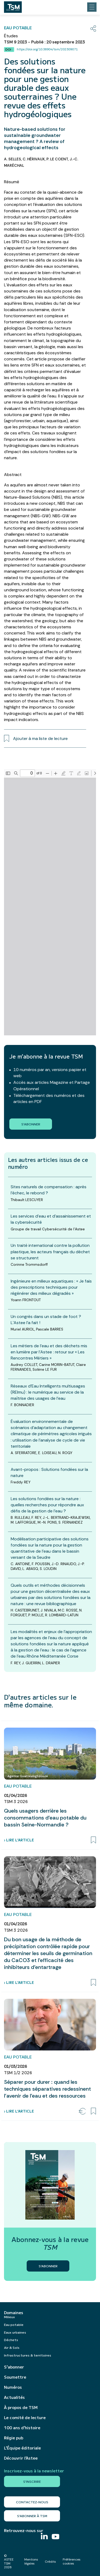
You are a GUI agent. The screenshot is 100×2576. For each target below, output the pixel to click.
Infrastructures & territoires (27, 2355)
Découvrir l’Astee (21, 2458)
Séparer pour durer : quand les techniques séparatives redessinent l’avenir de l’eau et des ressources (47, 2088)
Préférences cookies (72, 2561)
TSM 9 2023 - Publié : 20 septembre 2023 (44, 42)
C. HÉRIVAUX (34, 159)
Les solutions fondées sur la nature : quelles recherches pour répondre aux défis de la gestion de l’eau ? (47, 1505)
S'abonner (30, 1124)
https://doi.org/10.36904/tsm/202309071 (47, 49)
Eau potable (13, 2324)
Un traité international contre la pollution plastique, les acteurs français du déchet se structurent (50, 1251)
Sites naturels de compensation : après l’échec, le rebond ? (48, 1190)
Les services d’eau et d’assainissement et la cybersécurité (51, 1219)
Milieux (9, 2316)
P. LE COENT (57, 159)
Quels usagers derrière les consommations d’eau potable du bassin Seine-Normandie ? (45, 1817)
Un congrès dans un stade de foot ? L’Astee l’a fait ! (46, 1319)
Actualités (14, 2397)
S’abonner (14, 2367)
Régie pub (13, 2437)
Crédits (50, 2561)
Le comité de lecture (25, 2417)
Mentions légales (31, 2561)
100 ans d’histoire (22, 2427)
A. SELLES (12, 159)
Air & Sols (11, 2347)
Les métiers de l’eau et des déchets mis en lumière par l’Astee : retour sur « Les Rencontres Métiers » (49, 1352)
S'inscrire (32, 2481)
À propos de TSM (21, 2407)
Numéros (13, 2387)
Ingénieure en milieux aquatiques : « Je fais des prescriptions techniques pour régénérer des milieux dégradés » (51, 1287)
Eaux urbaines (15, 2332)
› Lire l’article (19, 1839)
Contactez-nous (32, 2502)
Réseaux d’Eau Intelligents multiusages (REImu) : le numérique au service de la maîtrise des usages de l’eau (48, 1392)
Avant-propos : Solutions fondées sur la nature (49, 1472)
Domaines (13, 2312)
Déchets (11, 2339)
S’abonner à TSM (32, 2515)
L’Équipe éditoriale (22, 2447)
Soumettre (15, 2377)
